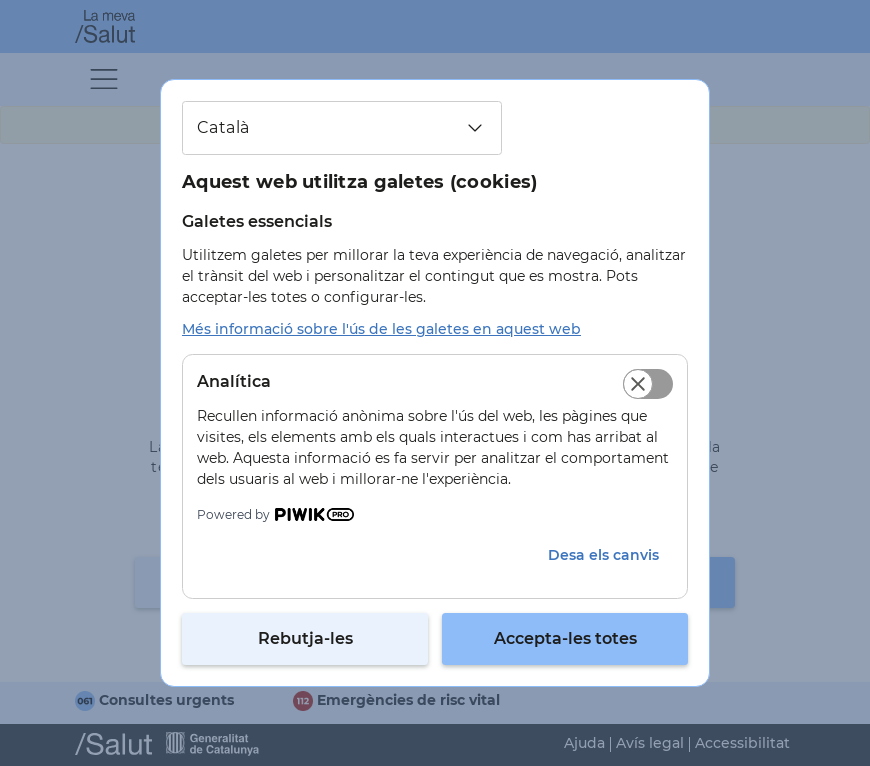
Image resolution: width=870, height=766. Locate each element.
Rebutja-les (305, 638)
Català (223, 127)
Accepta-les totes (565, 638)
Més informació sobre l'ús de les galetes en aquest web (381, 329)
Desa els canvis (603, 555)
